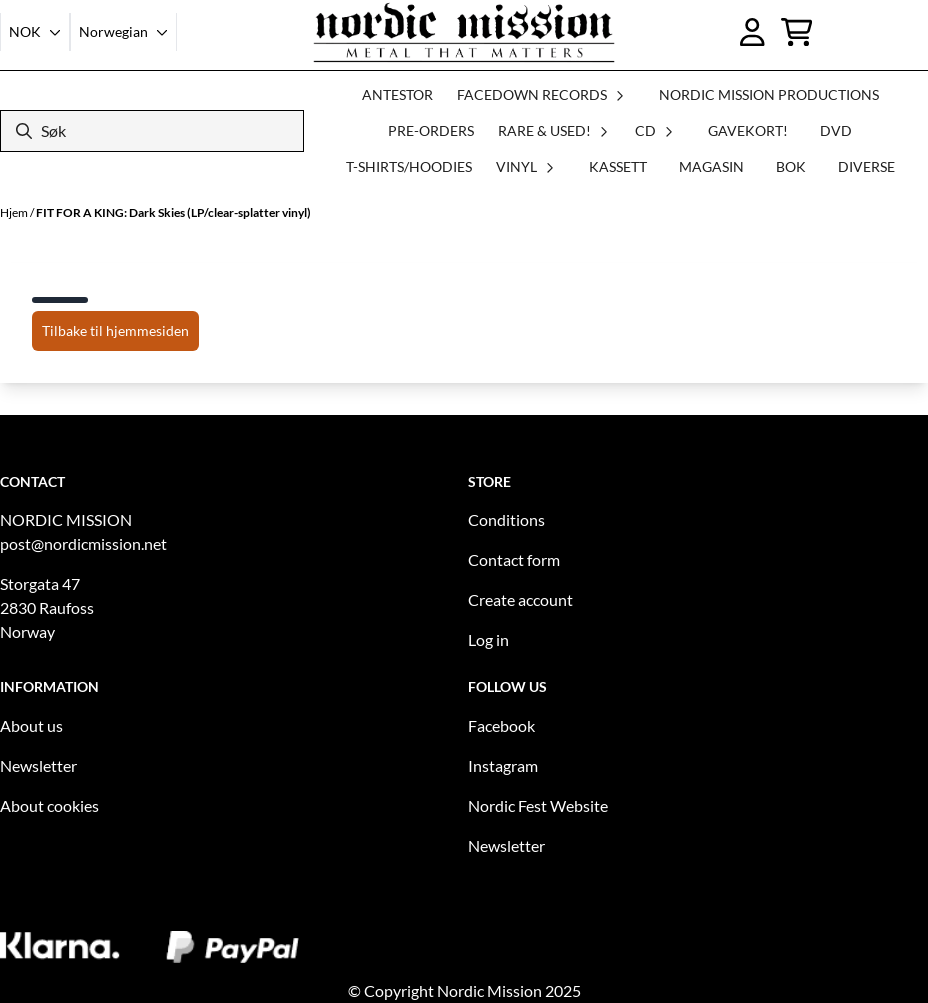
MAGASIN (711, 166)
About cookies (49, 805)
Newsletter (38, 765)
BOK (791, 166)
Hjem (15, 212)
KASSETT (618, 166)
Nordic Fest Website (538, 805)
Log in (488, 639)
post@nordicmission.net (83, 543)
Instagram (503, 765)
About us (31, 725)
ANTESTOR (397, 94)
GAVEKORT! (748, 130)
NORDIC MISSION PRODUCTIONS (769, 94)
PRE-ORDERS (431, 130)
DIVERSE (866, 166)
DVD (836, 130)
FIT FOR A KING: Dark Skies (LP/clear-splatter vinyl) (173, 212)
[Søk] (152, 131)
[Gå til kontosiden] (752, 32)
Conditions (506, 519)
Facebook (501, 725)
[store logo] (464, 32)
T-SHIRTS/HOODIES (409, 166)
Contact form (514, 559)
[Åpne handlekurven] (797, 32)
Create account (520, 599)
